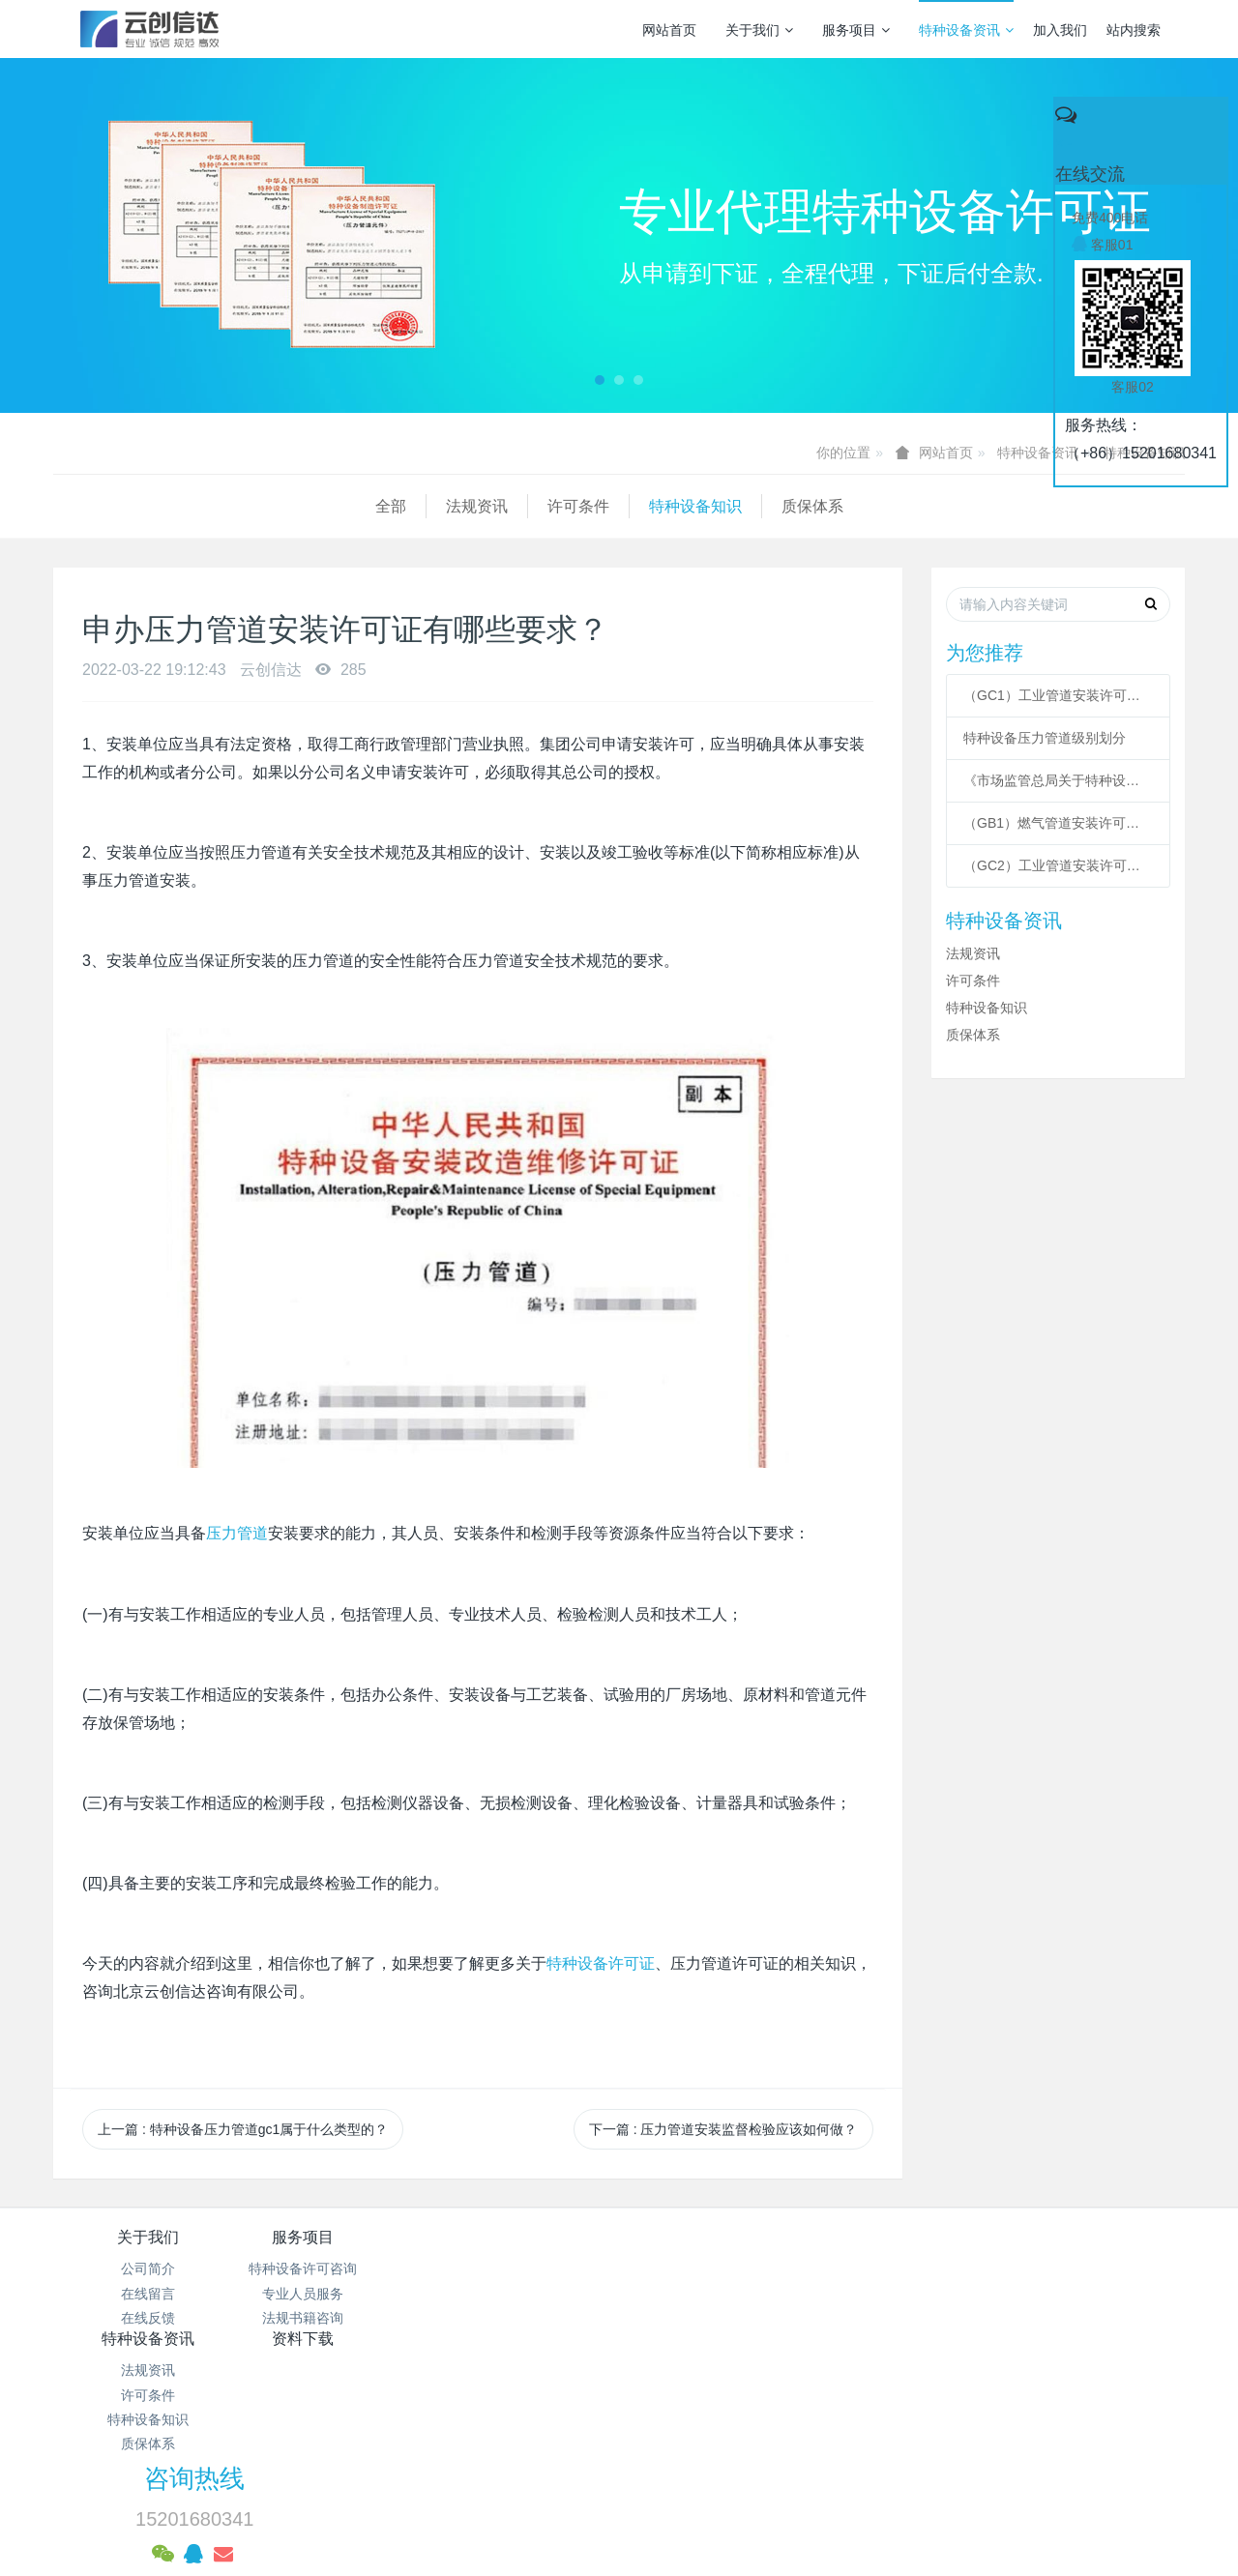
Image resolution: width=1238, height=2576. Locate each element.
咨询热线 (949, 2250)
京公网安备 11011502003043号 (619, 2420)
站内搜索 (1133, 30)
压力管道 (237, 1533)
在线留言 (148, 2293)
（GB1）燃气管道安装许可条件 (1058, 823)
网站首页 (669, 30)
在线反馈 (148, 2318)
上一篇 (243, 2129)
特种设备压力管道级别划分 (1044, 738)
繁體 (619, 2529)
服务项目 (856, 30)
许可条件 (256, 506)
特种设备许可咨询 (336, 2268)
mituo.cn (740, 2494)
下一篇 (723, 2129)
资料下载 (714, 2237)
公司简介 (148, 2268)
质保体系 (490, 506)
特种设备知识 (373, 506)
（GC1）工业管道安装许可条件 (1058, 695)
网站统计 (619, 2445)
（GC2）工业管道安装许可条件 (1058, 865)
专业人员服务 (336, 2293)
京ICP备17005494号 (804, 2396)
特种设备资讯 (966, 30)
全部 (68, 506)
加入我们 (1060, 30)
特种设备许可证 (600, 1963)
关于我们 (759, 30)
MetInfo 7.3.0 (588, 2494)
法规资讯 (155, 506)
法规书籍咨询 (336, 2318)
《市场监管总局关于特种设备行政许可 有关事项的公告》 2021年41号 (1058, 780)
